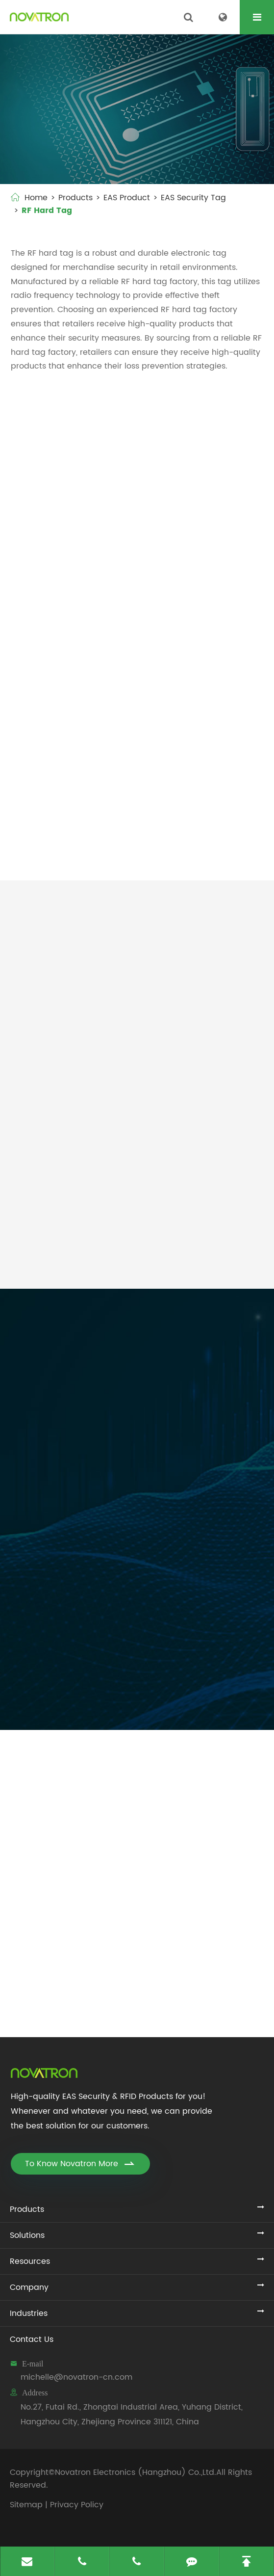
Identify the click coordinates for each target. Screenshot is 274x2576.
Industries (29, 2313)
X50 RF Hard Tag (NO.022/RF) (185, 836)
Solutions (27, 2235)
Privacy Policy (76, 2504)
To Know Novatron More (80, 2163)
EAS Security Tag (193, 197)
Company (29, 2287)
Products (75, 197)
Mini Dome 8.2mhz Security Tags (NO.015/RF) (62, 697)
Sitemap (26, 2504)
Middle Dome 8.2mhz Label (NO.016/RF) (194, 697)
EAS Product (126, 197)
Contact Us (31, 2339)
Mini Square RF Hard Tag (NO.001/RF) (76, 557)
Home (36, 197)
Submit (64, 1699)
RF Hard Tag (47, 210)
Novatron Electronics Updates (137, 1747)
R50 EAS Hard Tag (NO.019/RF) (62, 836)
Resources (30, 2261)
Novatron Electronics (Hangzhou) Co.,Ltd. (135, 2472)
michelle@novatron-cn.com (76, 2377)
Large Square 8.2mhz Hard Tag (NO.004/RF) (198, 557)
